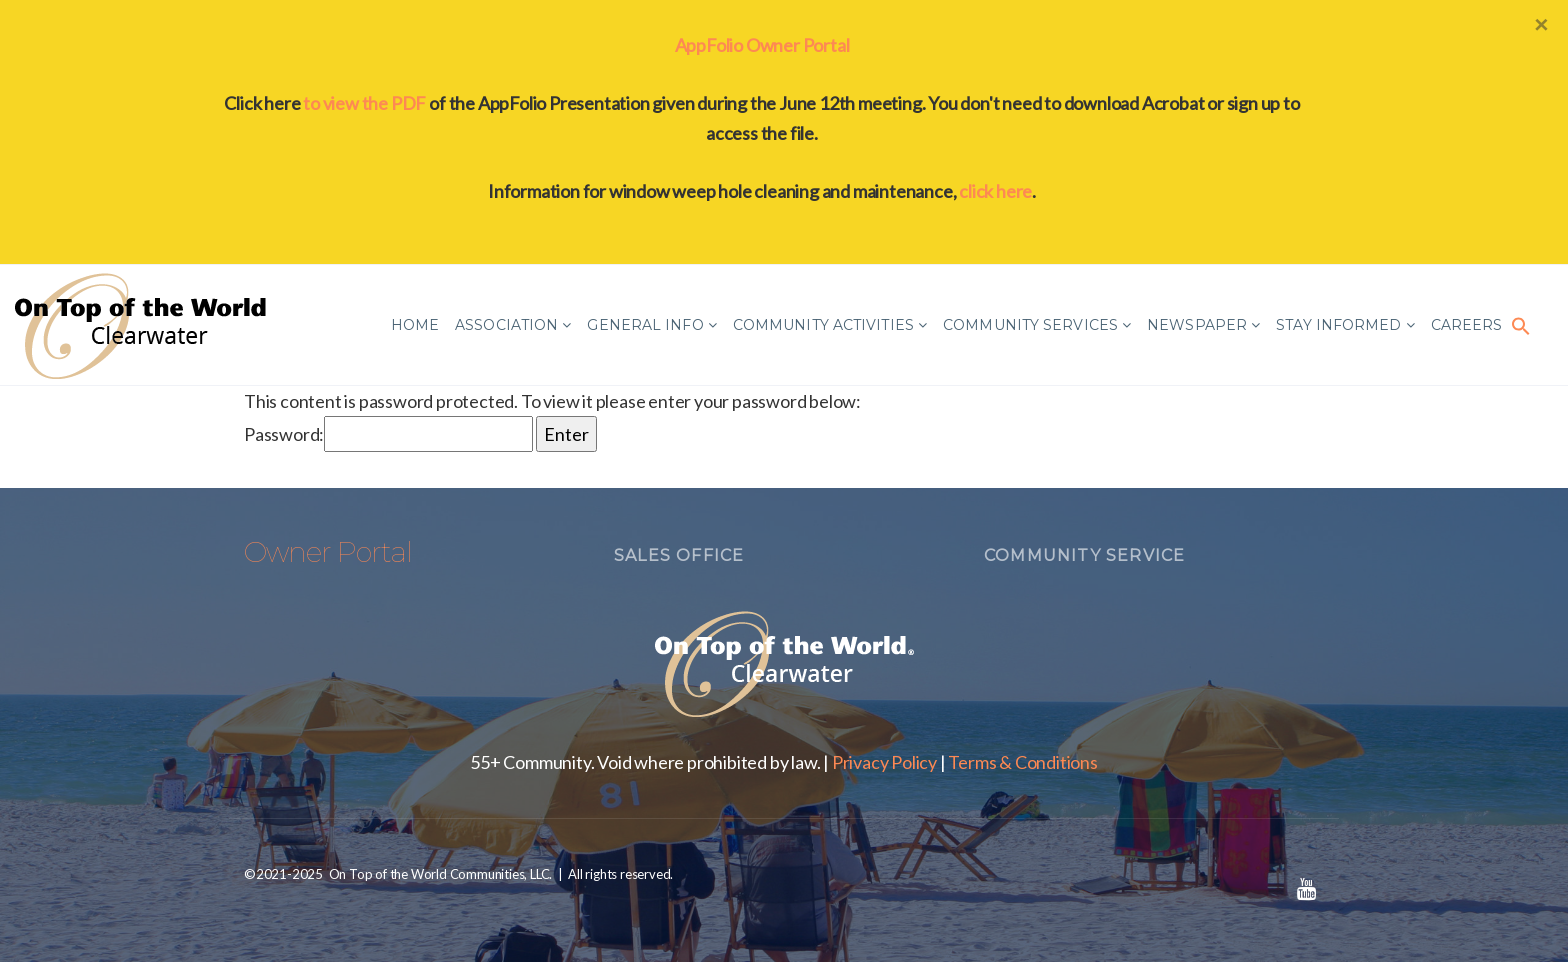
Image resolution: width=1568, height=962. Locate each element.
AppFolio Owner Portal (762, 45)
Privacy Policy (884, 762)
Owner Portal (328, 552)
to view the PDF (364, 103)
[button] (1521, 325)
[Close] (1541, 24)
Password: (388, 434)
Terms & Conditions (1022, 762)
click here (995, 191)
